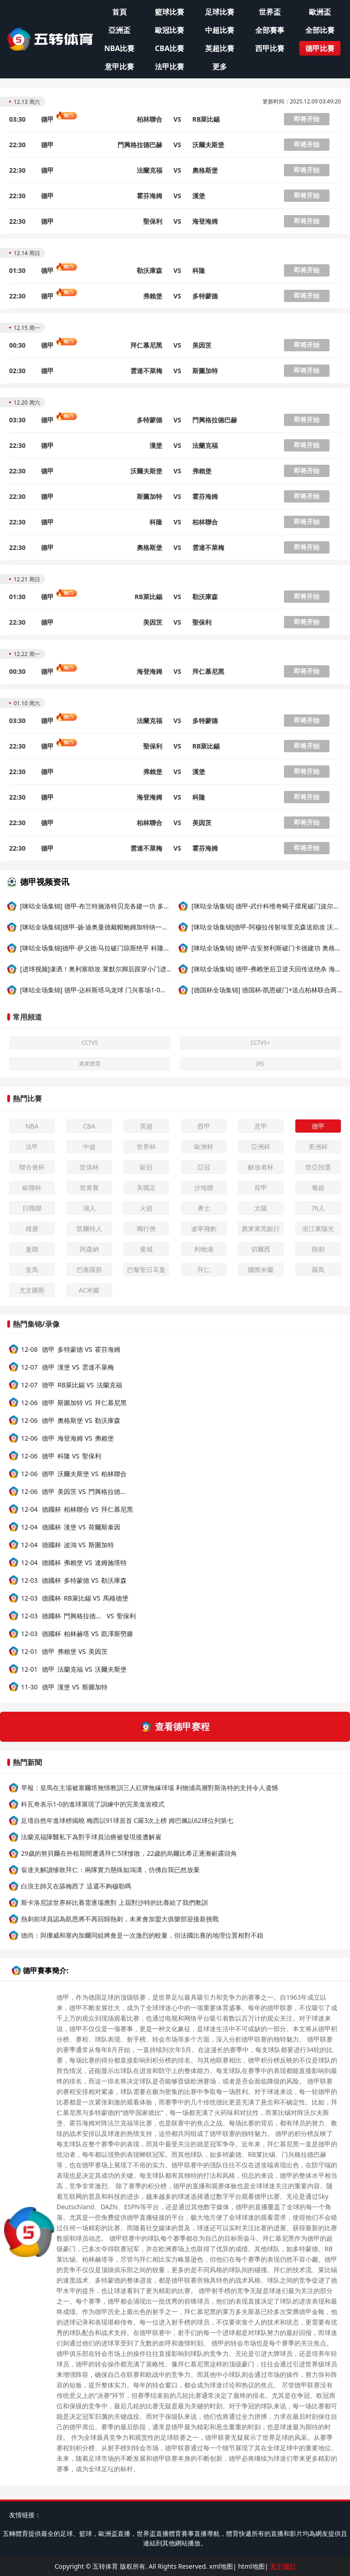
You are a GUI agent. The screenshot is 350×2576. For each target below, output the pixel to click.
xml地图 (221, 2566)
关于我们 (282, 2566)
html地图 (251, 2566)
